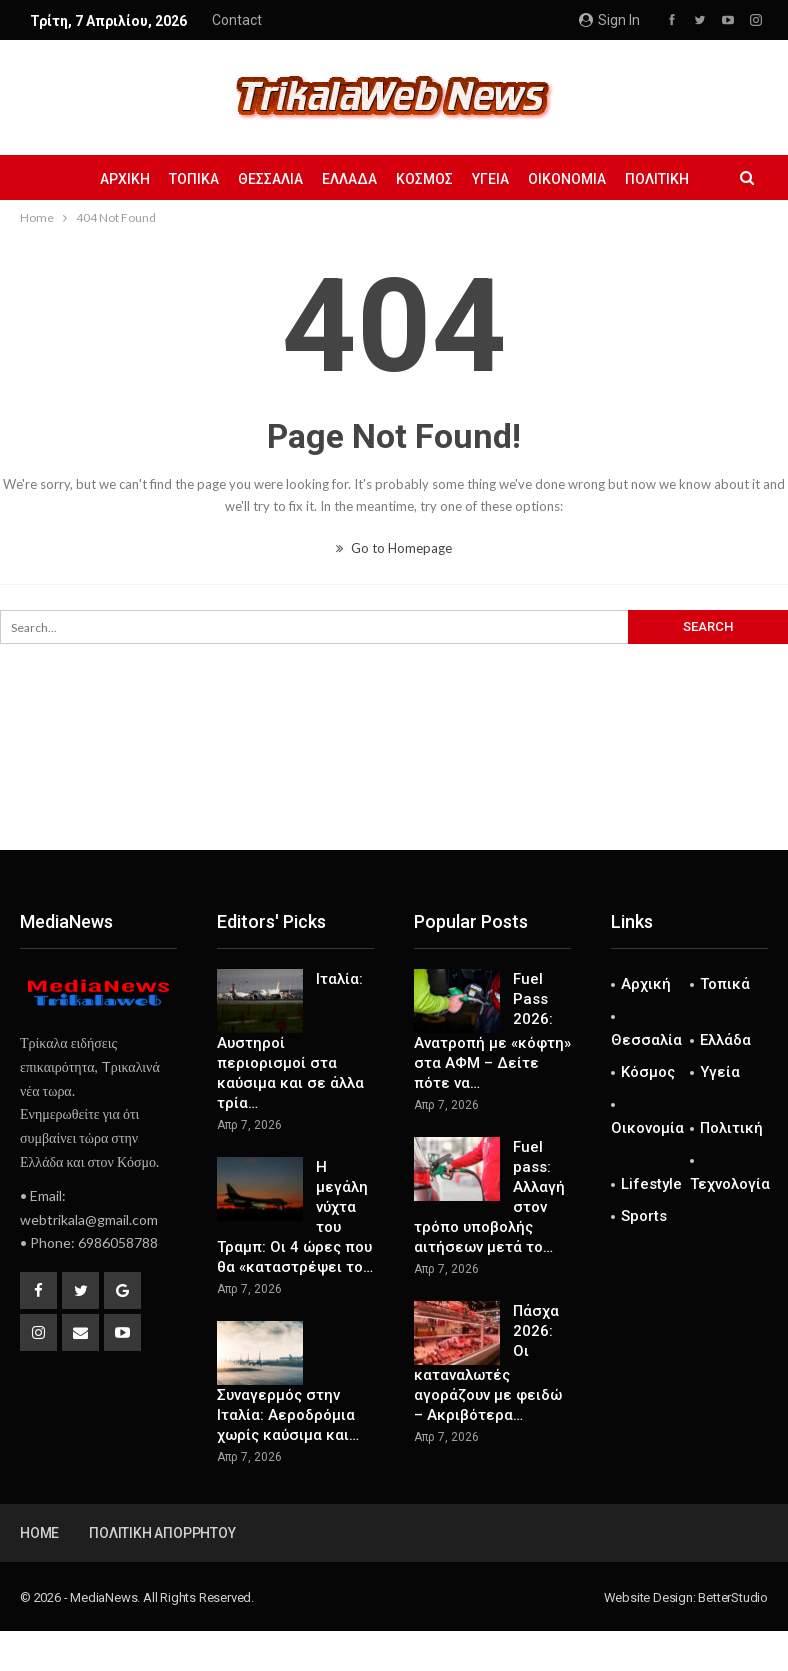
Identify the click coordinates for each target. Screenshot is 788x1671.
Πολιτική (657, 179)
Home (39, 1533)
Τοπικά (194, 179)
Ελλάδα (349, 179)
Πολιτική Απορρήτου (162, 1533)
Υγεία (490, 179)
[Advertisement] (394, 784)
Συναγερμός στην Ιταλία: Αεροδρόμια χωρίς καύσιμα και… (288, 1415)
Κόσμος (424, 179)
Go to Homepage (394, 548)
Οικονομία (567, 179)
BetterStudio (733, 1597)
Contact (237, 20)
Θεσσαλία (270, 179)
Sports (644, 1216)
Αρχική (125, 179)
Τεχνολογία (729, 1184)
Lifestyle (651, 1184)
